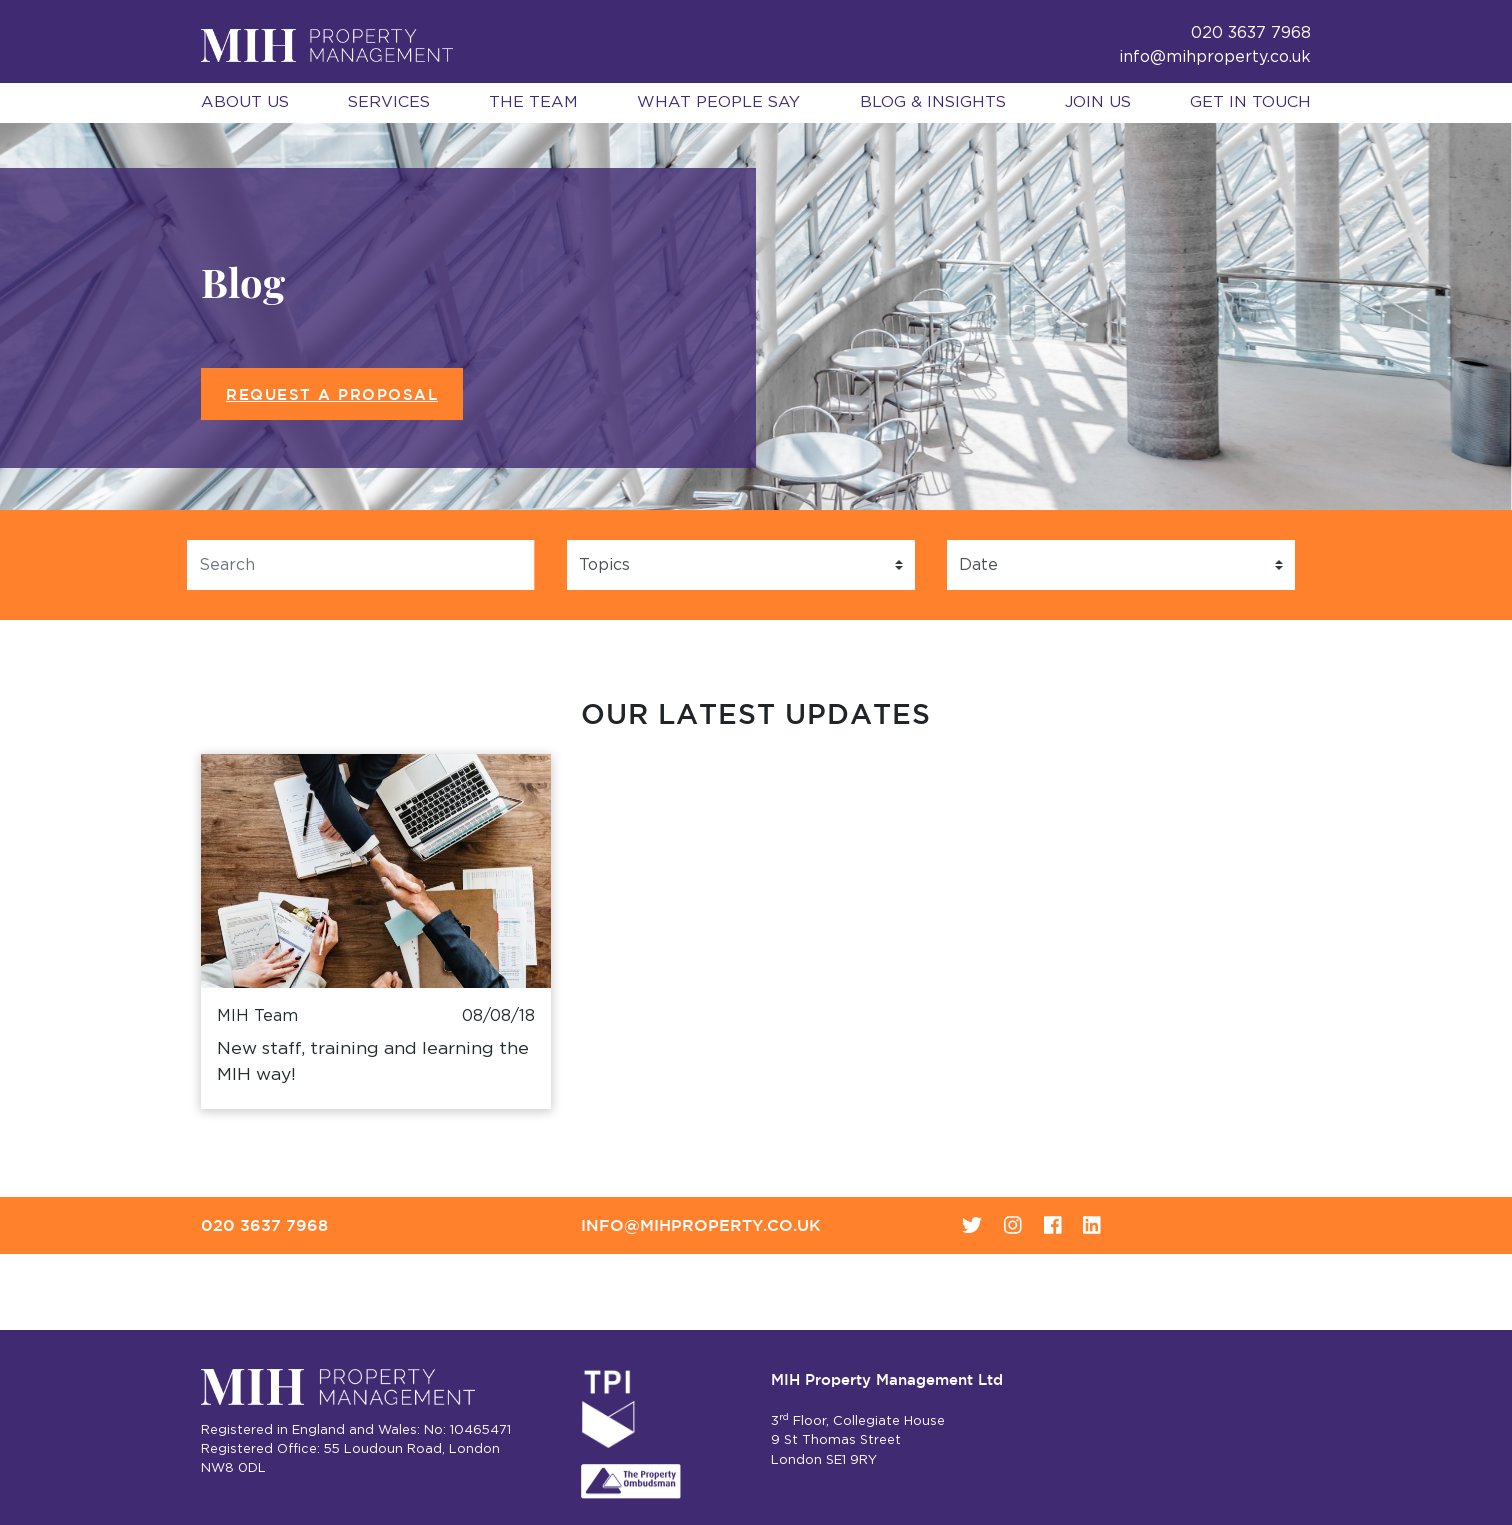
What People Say (718, 102)
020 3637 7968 (264, 1225)
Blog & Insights (933, 102)
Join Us (1098, 102)
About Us (245, 102)
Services (389, 102)
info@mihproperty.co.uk (1215, 57)
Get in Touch (1250, 102)
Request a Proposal (332, 394)
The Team (533, 102)
